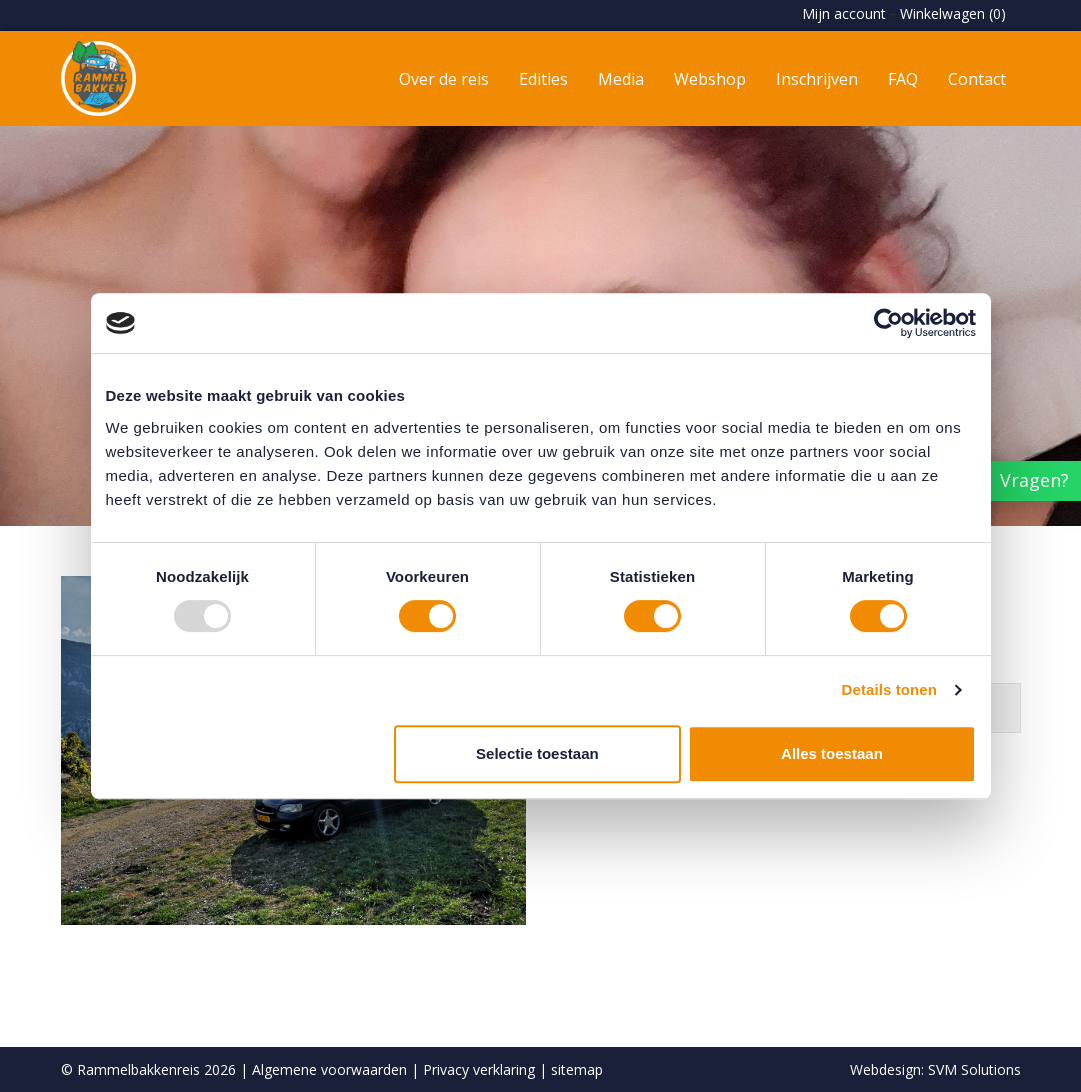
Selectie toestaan (537, 753)
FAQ (903, 79)
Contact (977, 79)
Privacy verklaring (479, 1069)
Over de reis (444, 79)
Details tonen (889, 689)
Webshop (710, 79)
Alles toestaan (832, 753)
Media (621, 79)
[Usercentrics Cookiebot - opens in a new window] (888, 323)
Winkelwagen (953, 13)
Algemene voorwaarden (329, 1069)
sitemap (577, 1069)
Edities (543, 79)
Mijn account (844, 13)
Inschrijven (817, 79)
